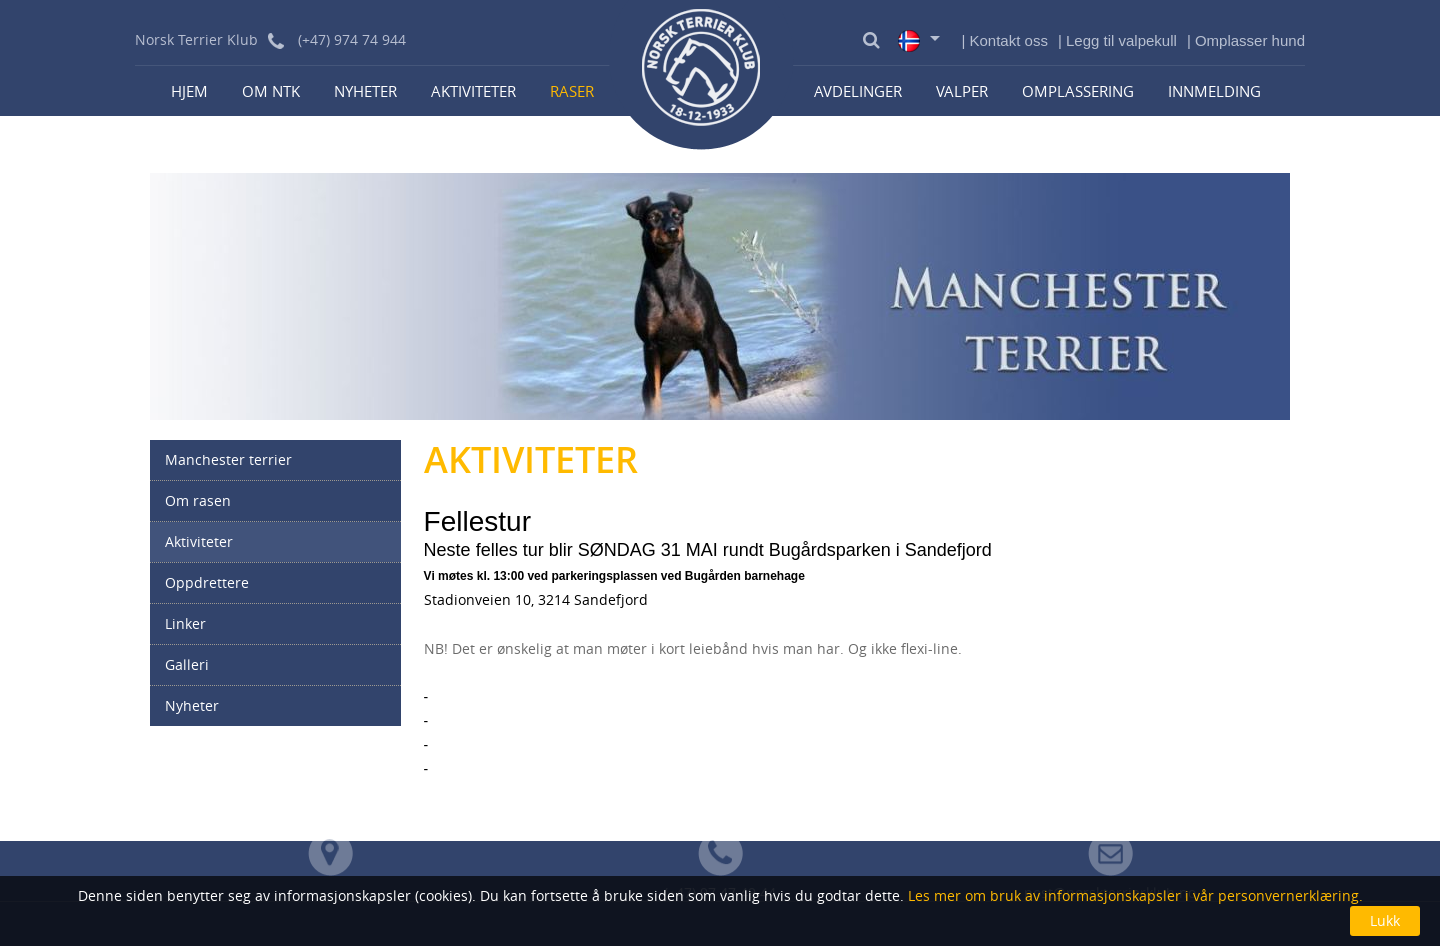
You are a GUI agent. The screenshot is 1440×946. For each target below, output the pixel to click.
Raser (572, 91)
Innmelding (1214, 91)
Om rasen (198, 500)
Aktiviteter (473, 91)
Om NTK (271, 91)
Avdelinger (858, 91)
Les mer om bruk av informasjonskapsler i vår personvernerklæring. (1133, 895)
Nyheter (365, 91)
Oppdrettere (207, 582)
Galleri (187, 664)
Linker (185, 623)
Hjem (189, 91)
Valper (962, 91)
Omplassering (1078, 91)
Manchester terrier (228, 459)
